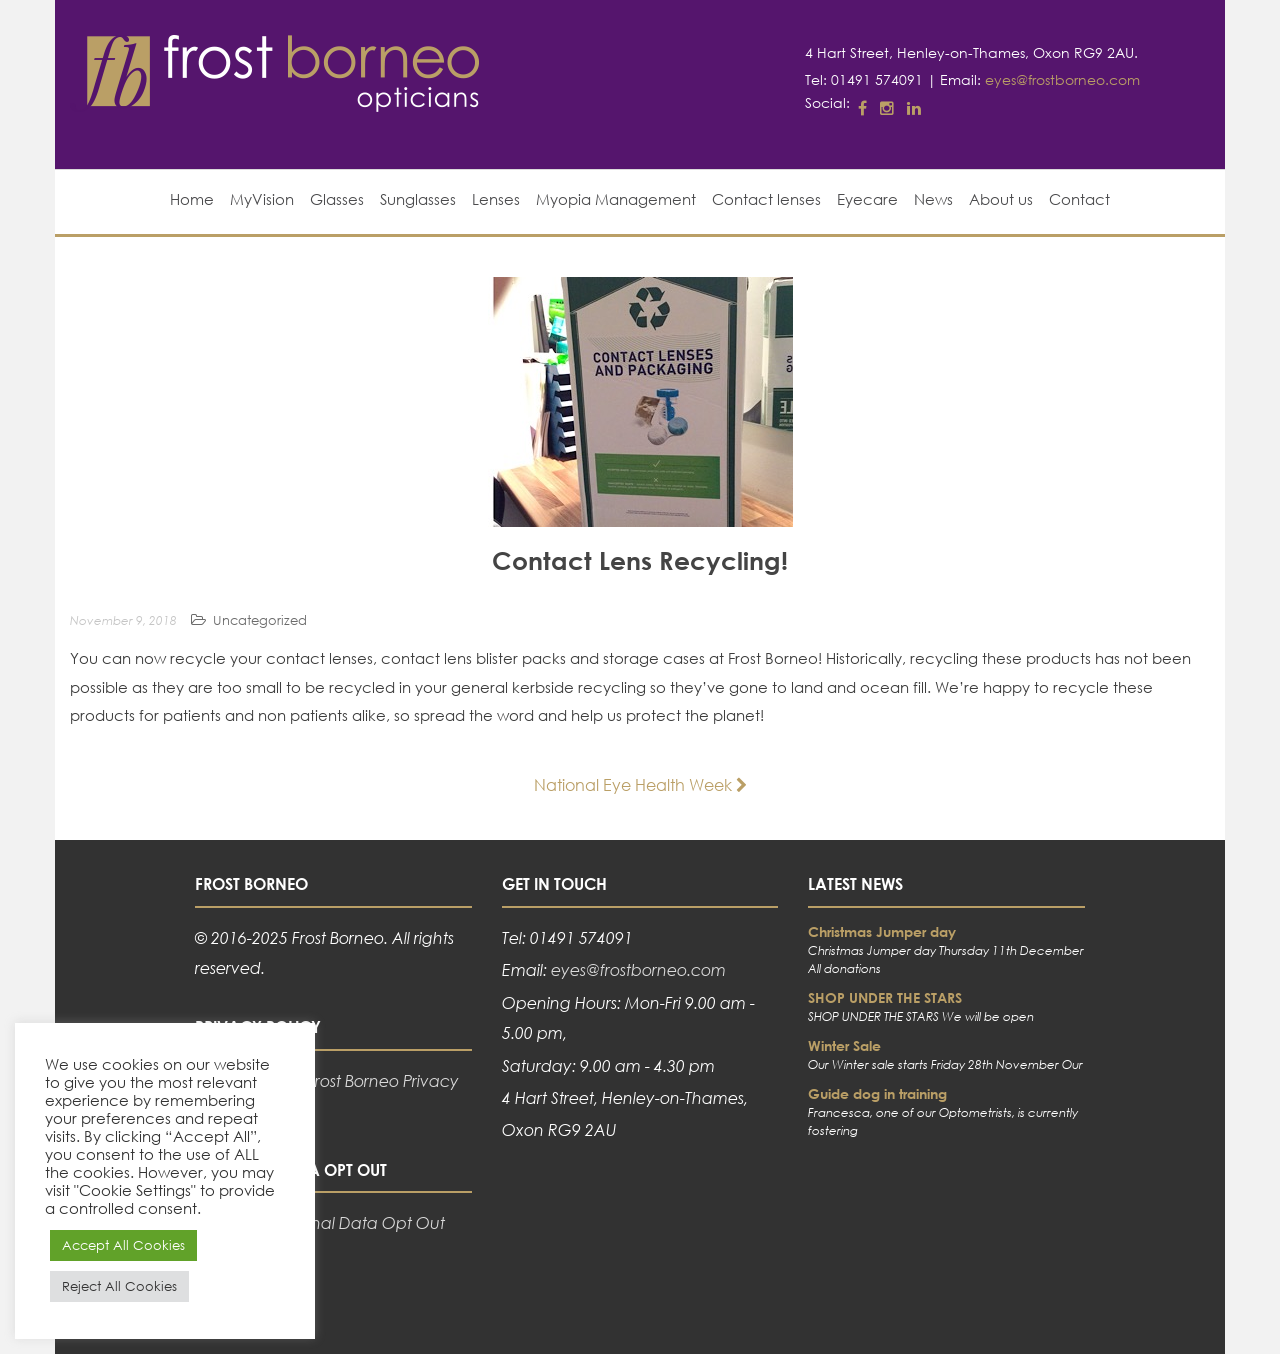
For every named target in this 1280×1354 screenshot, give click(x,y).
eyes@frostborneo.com (1062, 79)
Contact (1079, 199)
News (933, 199)
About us (1001, 199)
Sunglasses (418, 199)
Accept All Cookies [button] (123, 1245)
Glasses (337, 199)
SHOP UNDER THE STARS (885, 997)
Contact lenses (766, 199)
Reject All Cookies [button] (119, 1286)
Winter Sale (844, 1045)
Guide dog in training (877, 1093)
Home (192, 199)
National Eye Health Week (640, 784)
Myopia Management (616, 199)
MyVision (262, 199)
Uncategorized (260, 620)
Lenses (496, 199)
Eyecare (867, 199)
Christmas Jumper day (882, 931)
